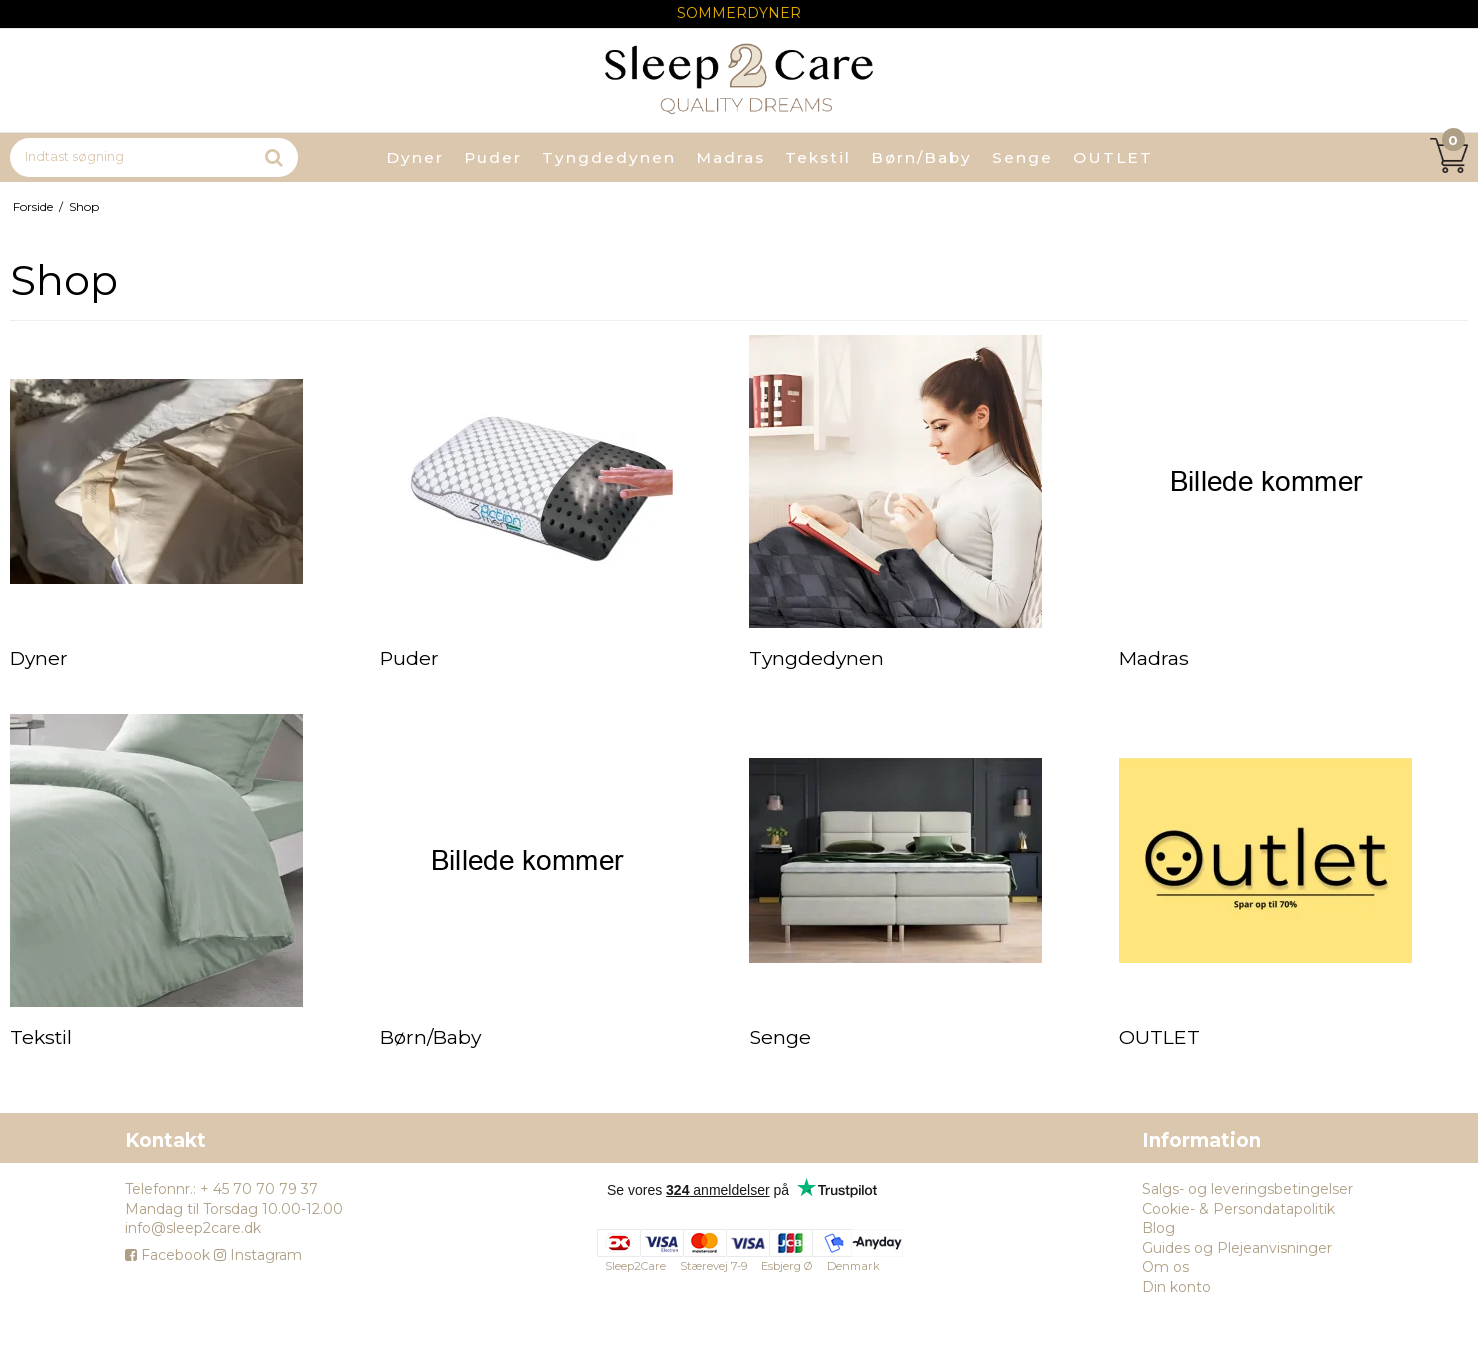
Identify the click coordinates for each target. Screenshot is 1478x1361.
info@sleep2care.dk (193, 1228)
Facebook (167, 1255)
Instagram (258, 1255)
